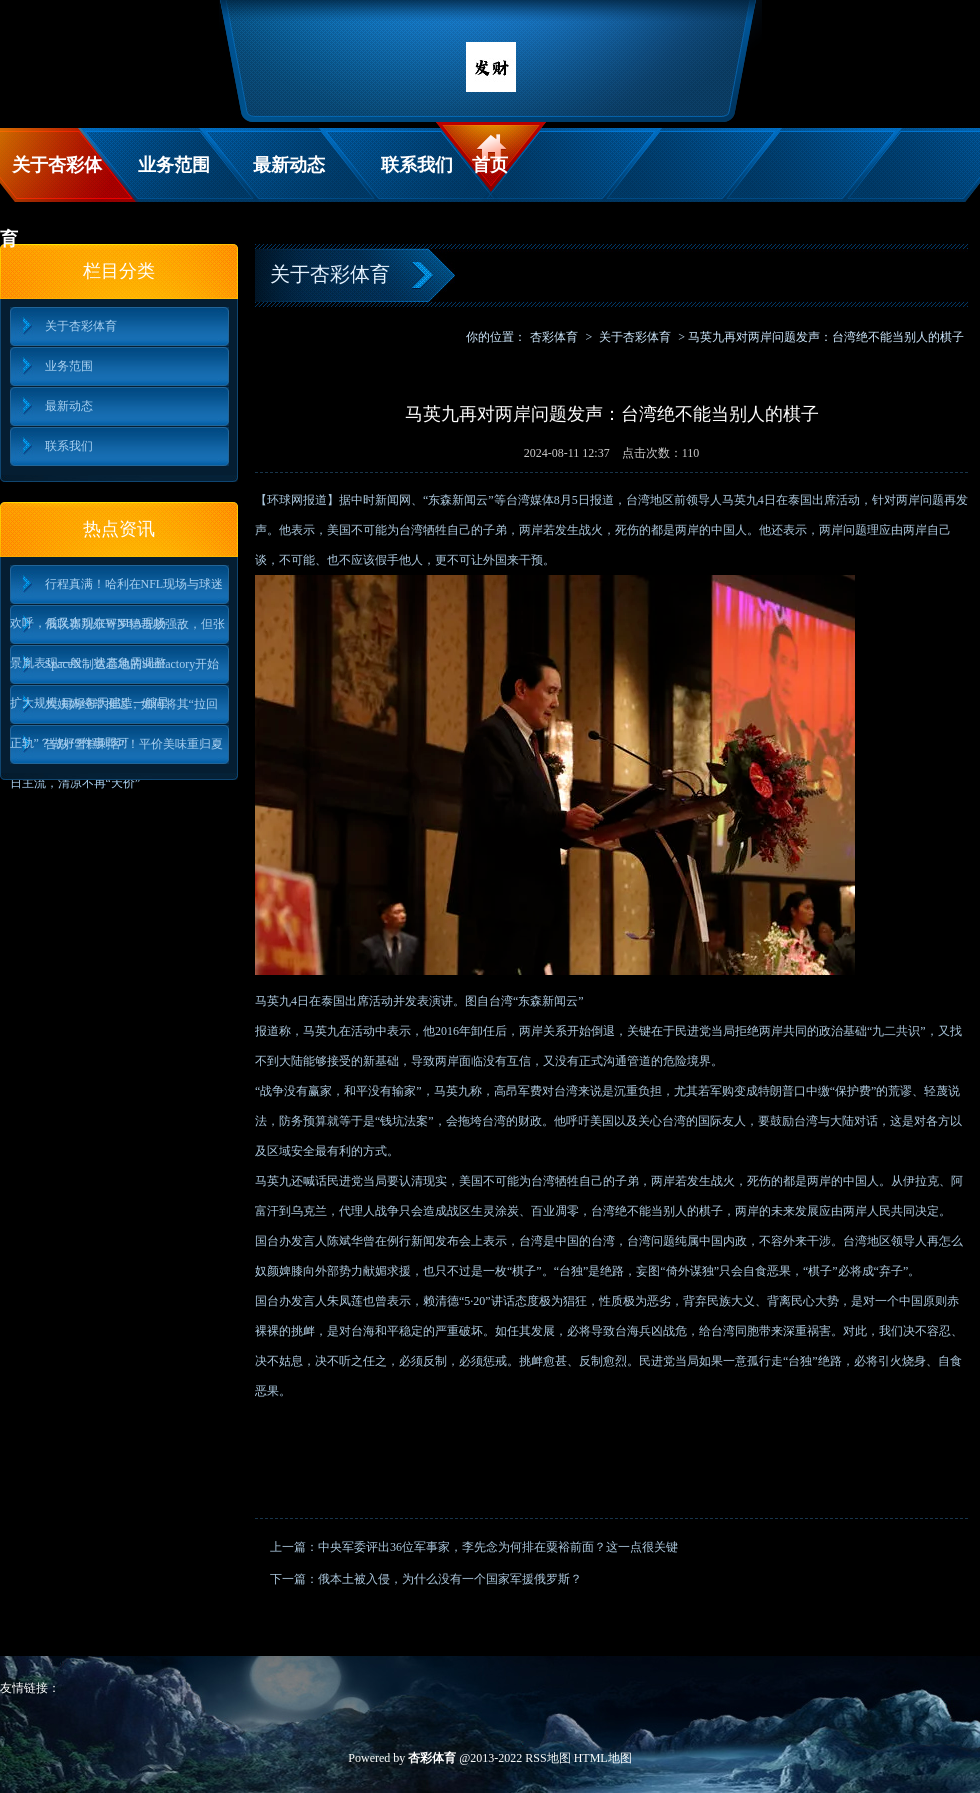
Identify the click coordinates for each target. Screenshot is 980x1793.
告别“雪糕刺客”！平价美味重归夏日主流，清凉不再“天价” (117, 750)
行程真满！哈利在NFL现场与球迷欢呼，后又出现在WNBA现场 (117, 590)
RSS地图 (547, 1758)
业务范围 (174, 165)
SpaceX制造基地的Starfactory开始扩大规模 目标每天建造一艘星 (115, 670)
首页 (490, 165)
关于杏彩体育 (51, 178)
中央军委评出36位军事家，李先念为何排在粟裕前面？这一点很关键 (498, 1547)
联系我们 (417, 165)
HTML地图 (603, 1758)
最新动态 (289, 165)
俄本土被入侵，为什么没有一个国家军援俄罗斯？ (450, 1579)
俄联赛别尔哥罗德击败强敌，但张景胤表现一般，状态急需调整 (117, 630)
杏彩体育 (554, 337)
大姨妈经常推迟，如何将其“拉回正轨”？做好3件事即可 (114, 710)
